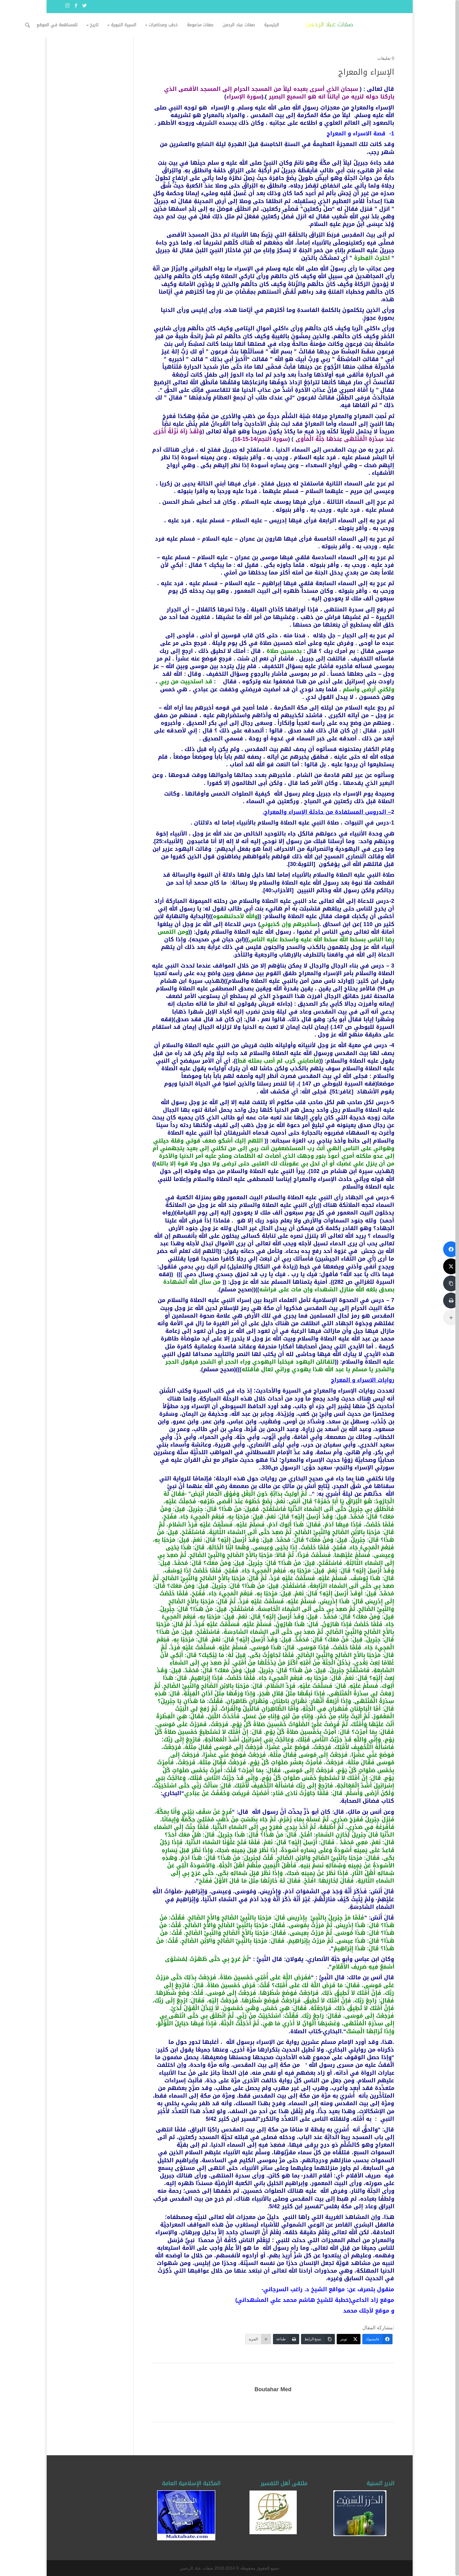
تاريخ (135, 25)
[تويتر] (348, 2339)
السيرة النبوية (164, 25)
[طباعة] (286, 2339)
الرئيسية (312, 25)
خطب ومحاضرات (203, 25)
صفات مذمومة (241, 25)
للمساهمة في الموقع (97, 25)
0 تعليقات (385, 58)
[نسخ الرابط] (318, 2339)
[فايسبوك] (377, 2339)
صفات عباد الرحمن (279, 25)
